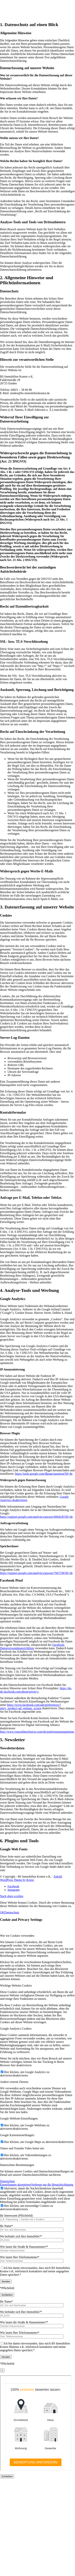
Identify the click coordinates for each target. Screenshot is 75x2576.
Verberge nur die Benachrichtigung (52, 2184)
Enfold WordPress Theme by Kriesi (31, 1878)
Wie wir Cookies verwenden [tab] (17, 1935)
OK (2, 1912)
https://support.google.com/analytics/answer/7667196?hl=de (36, 1573)
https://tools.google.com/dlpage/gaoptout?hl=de (44, 1473)
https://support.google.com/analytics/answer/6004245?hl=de (36, 1516)
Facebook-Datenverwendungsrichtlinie (32, 1646)
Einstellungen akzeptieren (15, 2184)
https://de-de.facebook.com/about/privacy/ (36, 1690)
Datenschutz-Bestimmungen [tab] (17, 2165)
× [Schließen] (2, 2370)
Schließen (7, 2294)
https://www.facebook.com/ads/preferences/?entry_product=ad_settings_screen (30, 1706)
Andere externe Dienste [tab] (14, 2081)
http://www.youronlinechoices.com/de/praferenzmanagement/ (37, 1731)
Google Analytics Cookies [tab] (16, 2028)
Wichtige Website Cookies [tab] (16, 1985)
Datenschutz (11, 1912)
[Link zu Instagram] (14, 1889)
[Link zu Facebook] (13, 1886)
